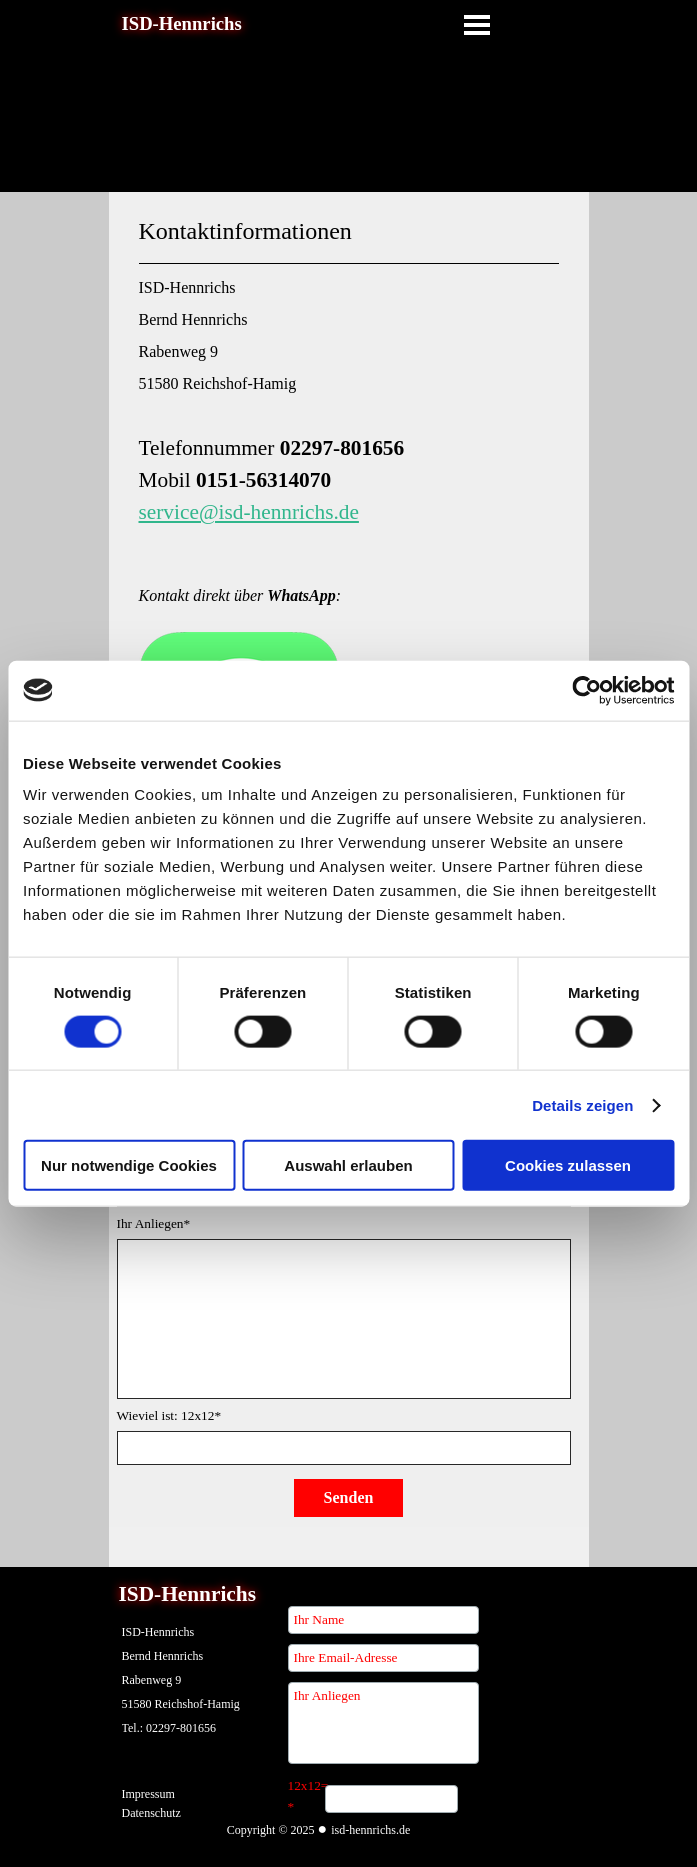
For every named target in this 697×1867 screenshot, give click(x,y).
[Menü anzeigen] (477, 25)
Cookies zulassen (568, 1165)
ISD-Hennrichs (182, 23)
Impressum (148, 1794)
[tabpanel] (349, 533)
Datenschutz (151, 1813)
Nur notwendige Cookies (129, 1165)
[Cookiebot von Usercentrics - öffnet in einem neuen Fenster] (586, 690)
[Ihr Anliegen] (383, 1723)
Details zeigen (582, 1104)
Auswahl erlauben (348, 1165)
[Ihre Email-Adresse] (383, 1658)
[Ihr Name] (383, 1620)
